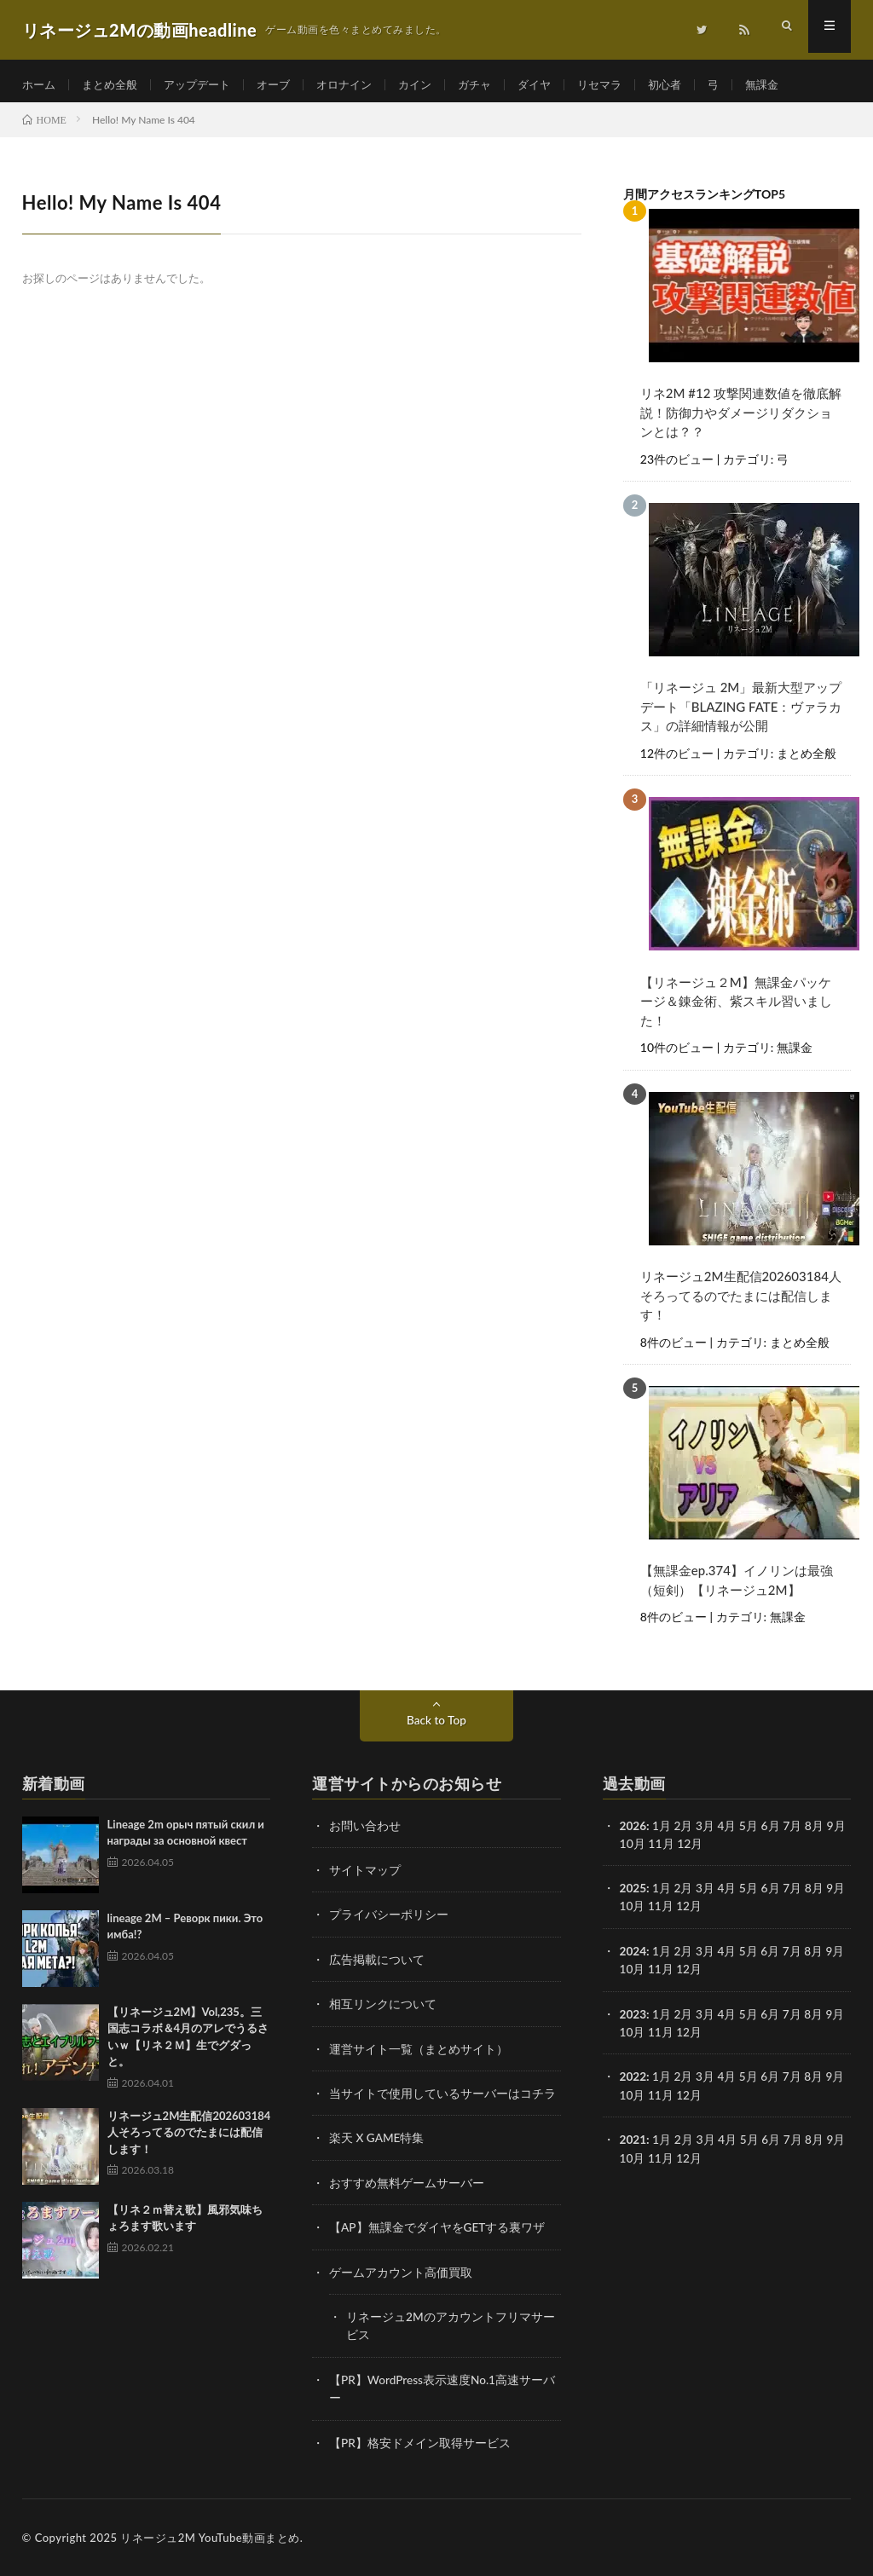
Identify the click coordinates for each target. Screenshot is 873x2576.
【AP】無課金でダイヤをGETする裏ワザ (437, 2229)
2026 (633, 1830)
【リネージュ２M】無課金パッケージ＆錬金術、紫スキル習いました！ (736, 1008)
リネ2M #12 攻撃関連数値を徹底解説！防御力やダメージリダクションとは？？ (740, 421)
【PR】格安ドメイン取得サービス (420, 2442)
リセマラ (627, 85)
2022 (633, 2079)
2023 (633, 2017)
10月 (632, 1910)
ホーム (40, 85)
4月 (728, 1830)
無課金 (796, 85)
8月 (816, 1955)
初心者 (696, 85)
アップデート (206, 85)
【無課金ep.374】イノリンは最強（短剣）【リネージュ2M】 (736, 1585)
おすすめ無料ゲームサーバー (406, 2185)
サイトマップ (365, 1875)
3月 (706, 1830)
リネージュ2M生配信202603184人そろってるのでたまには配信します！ (740, 1302)
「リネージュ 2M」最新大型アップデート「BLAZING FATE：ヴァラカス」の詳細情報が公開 (741, 715)
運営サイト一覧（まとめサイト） (418, 2052)
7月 (793, 1893)
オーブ (286, 85)
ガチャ (497, 85)
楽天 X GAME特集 (377, 2141)
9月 (837, 1893)
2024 (633, 1955)
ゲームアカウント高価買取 (400, 2274)
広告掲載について (377, 1963)
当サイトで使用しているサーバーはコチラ (442, 2096)
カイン (435, 85)
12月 (689, 1910)
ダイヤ (559, 85)
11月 (661, 1910)
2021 (633, 2141)
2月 (684, 1830)
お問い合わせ (365, 1830)
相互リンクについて (382, 2008)
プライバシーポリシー (388, 1919)
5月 (750, 1955)
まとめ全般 (114, 85)
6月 (771, 1955)
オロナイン (360, 85)
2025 (633, 1893)
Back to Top (436, 1725)
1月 (662, 1830)
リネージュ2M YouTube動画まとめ (209, 2537)
